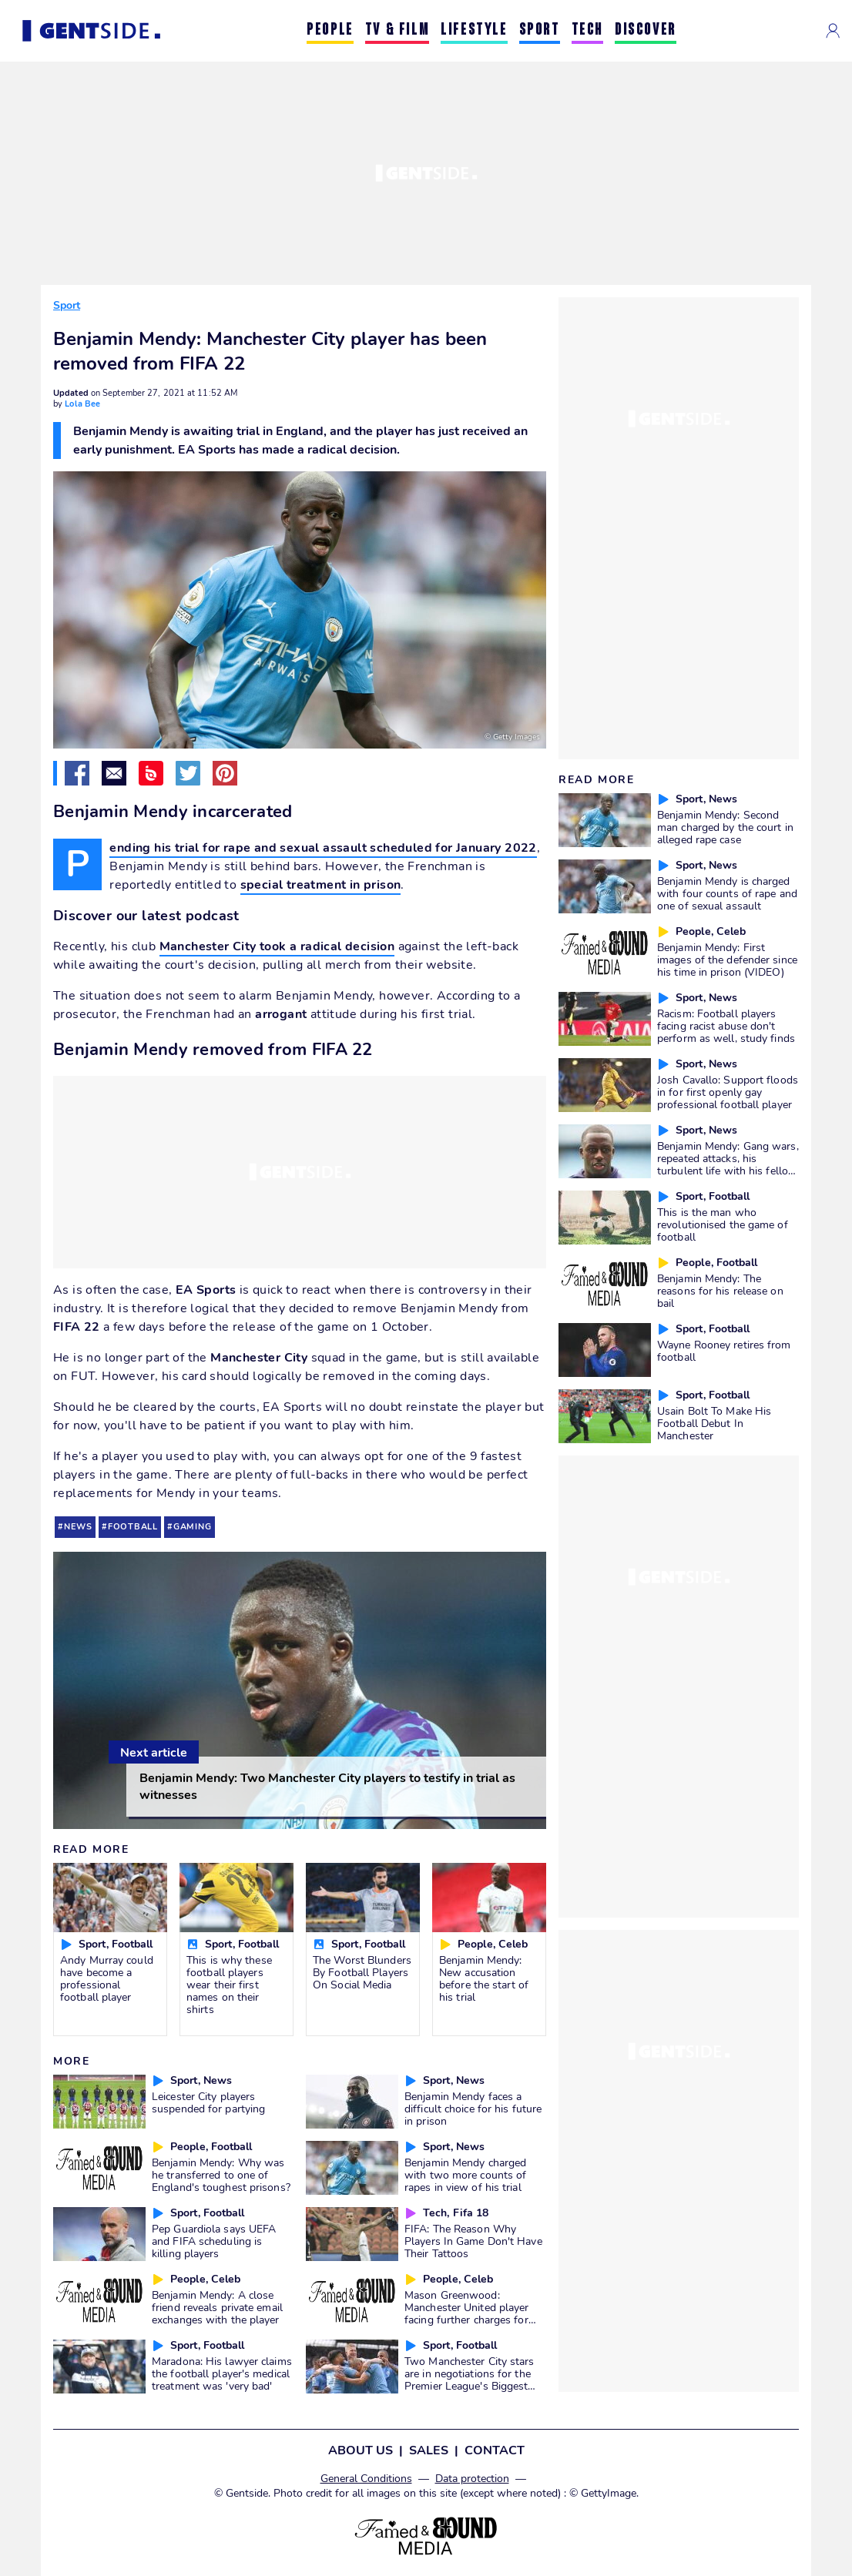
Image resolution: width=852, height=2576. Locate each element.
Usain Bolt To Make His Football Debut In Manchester (714, 1423)
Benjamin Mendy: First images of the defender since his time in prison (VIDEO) (727, 960)
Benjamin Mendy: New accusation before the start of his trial (483, 1978)
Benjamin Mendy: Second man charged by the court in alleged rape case (725, 827)
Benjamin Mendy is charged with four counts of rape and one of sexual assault (727, 893)
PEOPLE (330, 30)
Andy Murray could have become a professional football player (106, 1978)
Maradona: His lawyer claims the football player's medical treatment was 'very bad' (222, 2373)
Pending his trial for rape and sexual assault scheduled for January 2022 (322, 848)
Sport (66, 305)
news (78, 1527)
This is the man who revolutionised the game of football (722, 1224)
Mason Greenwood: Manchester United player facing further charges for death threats (466, 2313)
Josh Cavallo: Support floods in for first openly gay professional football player (727, 1092)
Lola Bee (82, 404)
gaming (192, 1527)
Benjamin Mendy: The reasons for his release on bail (720, 1291)
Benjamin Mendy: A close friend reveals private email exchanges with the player (217, 2307)
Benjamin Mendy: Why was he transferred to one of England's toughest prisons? (221, 2175)
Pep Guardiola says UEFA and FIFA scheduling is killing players (214, 2241)
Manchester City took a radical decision (277, 946)
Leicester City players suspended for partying (208, 2102)
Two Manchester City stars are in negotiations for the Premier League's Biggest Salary (469, 2379)
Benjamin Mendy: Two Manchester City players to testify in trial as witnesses (327, 1787)
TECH (587, 30)
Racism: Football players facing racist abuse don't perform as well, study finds (726, 1026)
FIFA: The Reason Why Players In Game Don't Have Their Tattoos (473, 2241)
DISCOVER (645, 30)
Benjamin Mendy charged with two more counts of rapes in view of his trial (465, 2175)
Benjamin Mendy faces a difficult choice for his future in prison (473, 2109)
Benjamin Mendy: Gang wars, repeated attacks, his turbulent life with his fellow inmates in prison (728, 1164)
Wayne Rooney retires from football (724, 1351)
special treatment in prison (320, 884)
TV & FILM (397, 30)
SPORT (539, 30)
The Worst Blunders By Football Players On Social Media (362, 1972)
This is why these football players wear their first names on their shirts (229, 1984)
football (133, 1527)
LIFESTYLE (474, 30)
